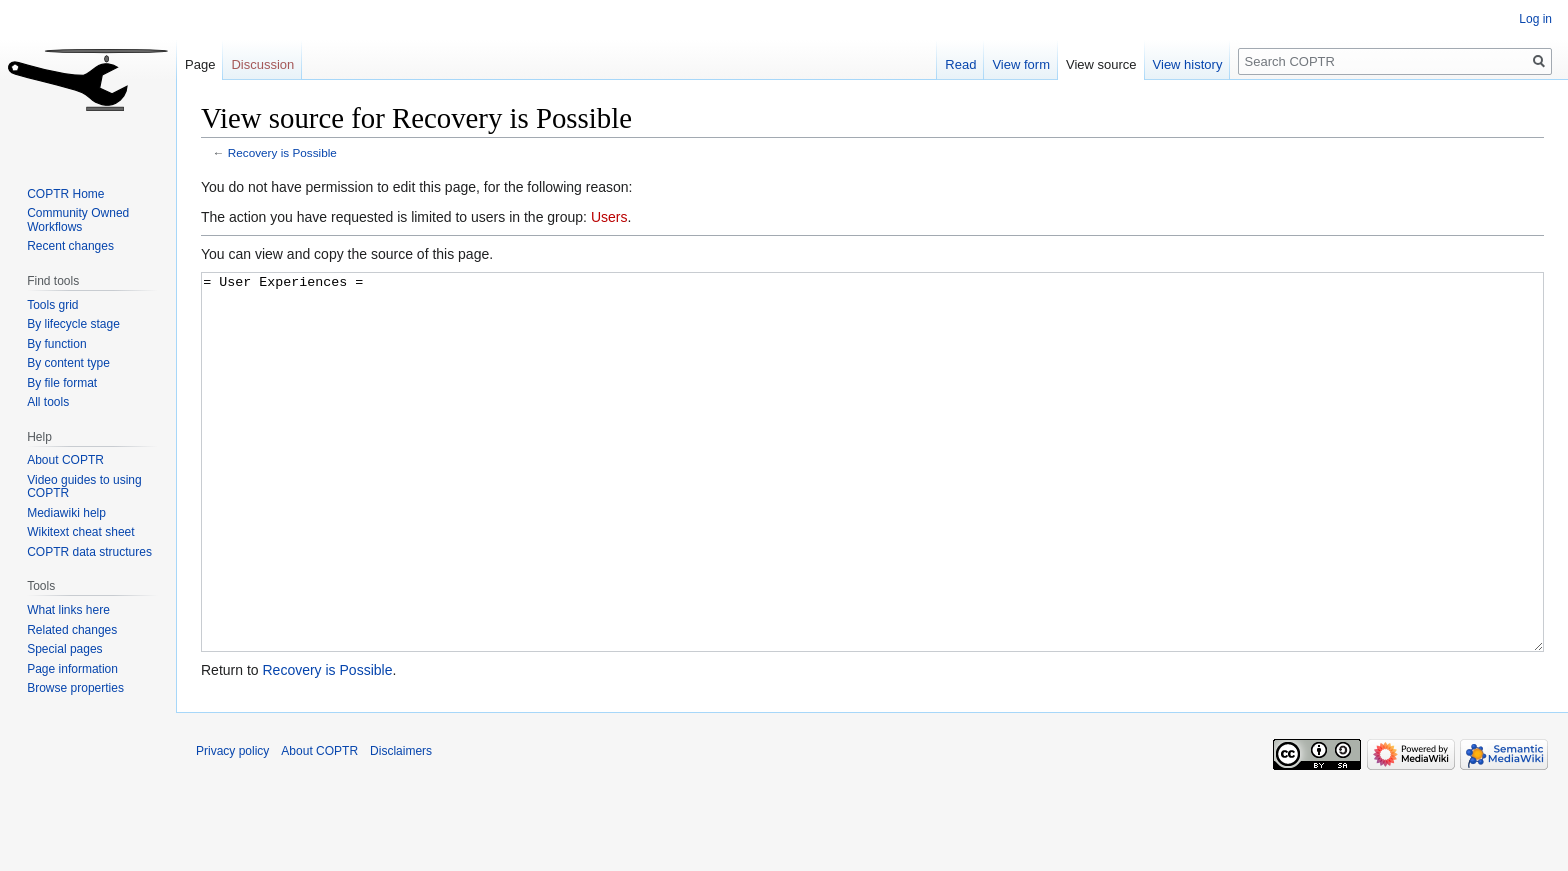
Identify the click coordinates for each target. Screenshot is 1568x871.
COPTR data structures (89, 552)
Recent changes (70, 246)
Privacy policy (232, 826)
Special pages (64, 649)
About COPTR (65, 460)
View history (1188, 64)
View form (1021, 64)
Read (960, 64)
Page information (72, 669)
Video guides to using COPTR (84, 487)
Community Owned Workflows (78, 220)
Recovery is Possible (282, 152)
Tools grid (52, 305)
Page (200, 64)
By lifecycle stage (73, 324)
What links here (68, 610)
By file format (62, 383)
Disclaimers (401, 826)
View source (1101, 64)
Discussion (262, 64)
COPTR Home (65, 194)
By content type (68, 363)
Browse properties (75, 688)
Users (609, 217)
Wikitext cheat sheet (80, 532)
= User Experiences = (872, 499)
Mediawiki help (66, 513)
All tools (48, 402)
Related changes (72, 630)
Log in (1535, 19)
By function (56, 344)
